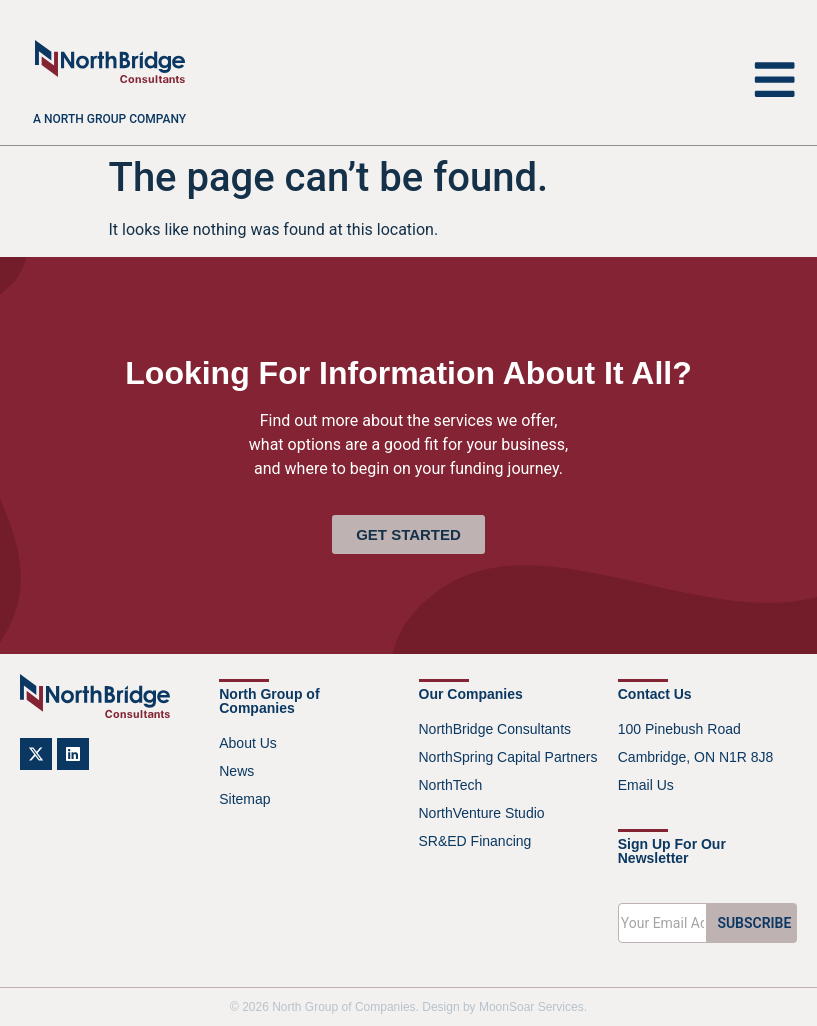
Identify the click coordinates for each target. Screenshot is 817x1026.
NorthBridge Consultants (495, 729)
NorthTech (451, 785)
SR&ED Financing (475, 841)
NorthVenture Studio (482, 813)
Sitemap (244, 799)
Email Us (646, 785)
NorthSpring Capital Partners (508, 757)
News (236, 771)
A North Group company (109, 119)
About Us (248, 743)
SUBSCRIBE (754, 923)
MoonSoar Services (531, 1007)
